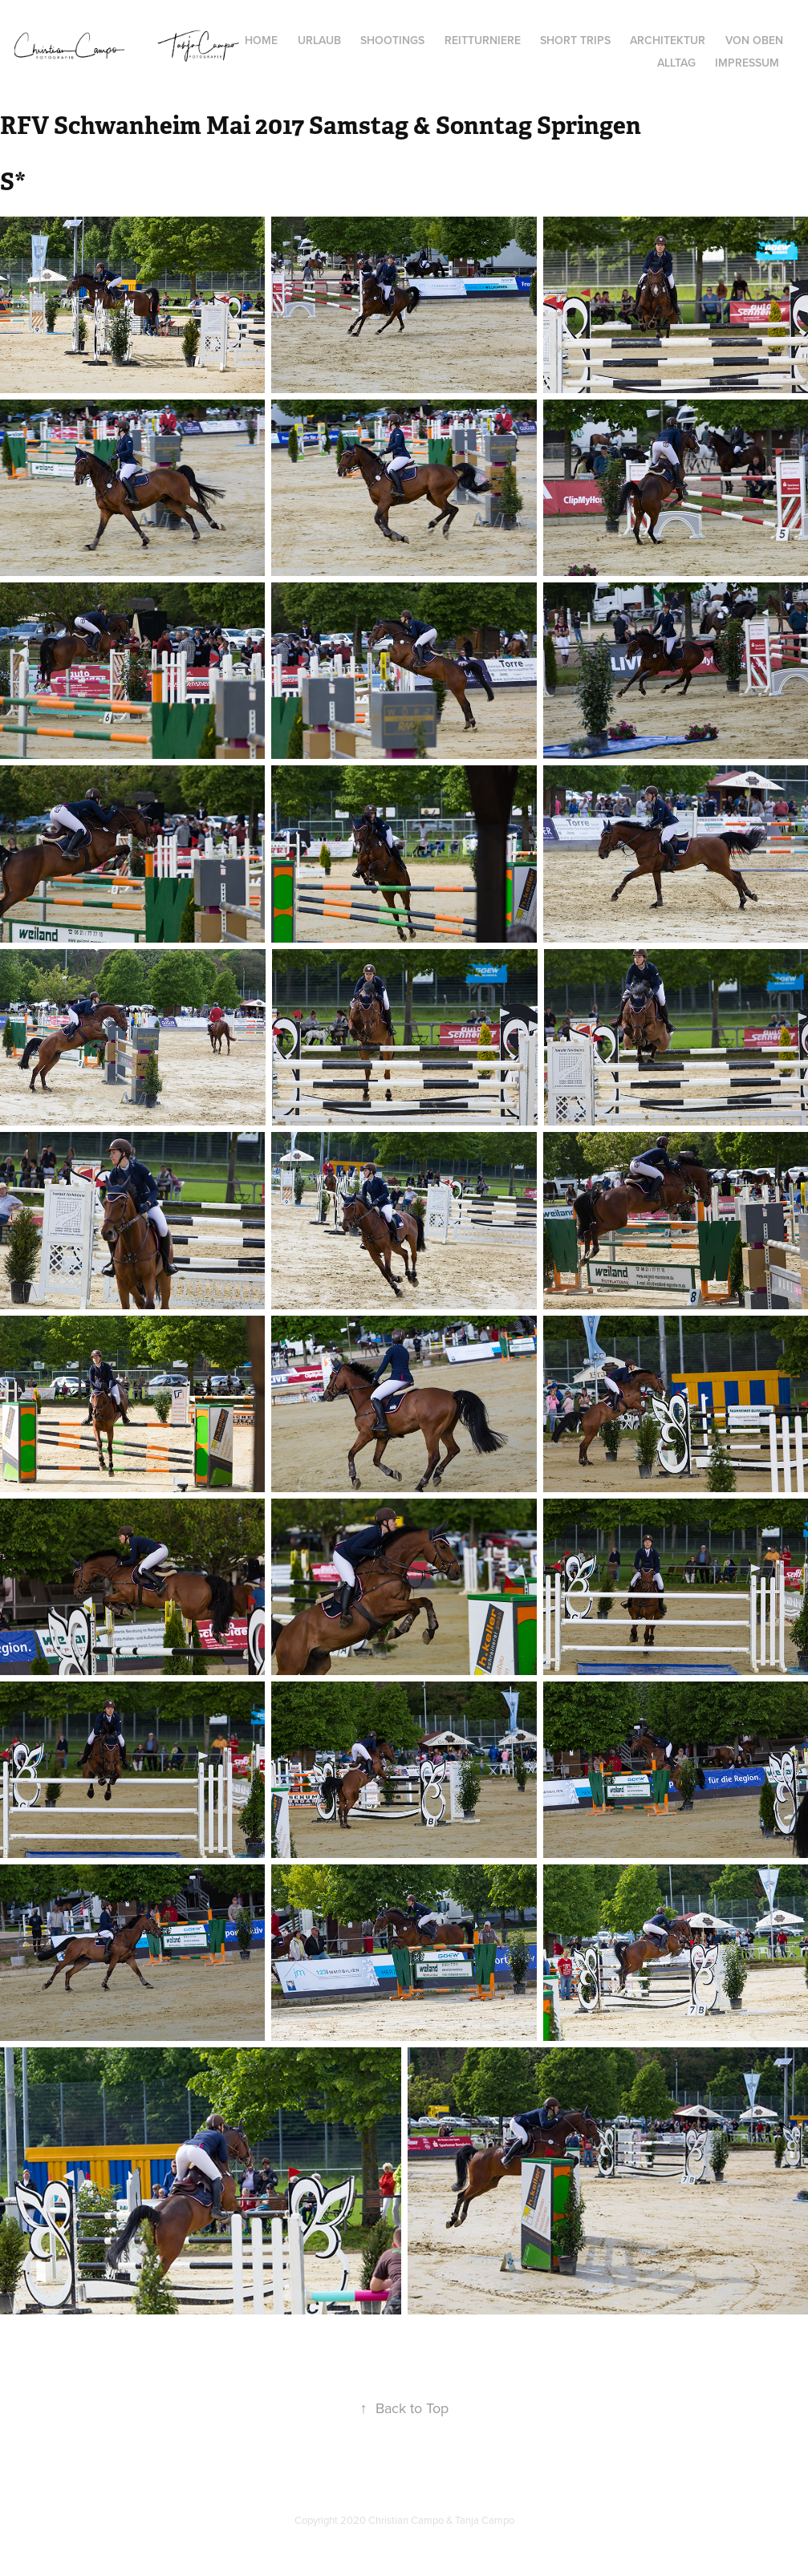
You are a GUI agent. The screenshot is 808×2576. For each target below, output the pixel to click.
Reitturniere (483, 40)
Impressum (747, 63)
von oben (754, 40)
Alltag (676, 63)
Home (261, 40)
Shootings (392, 40)
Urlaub (319, 40)
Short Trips (575, 40)
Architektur (667, 40)
